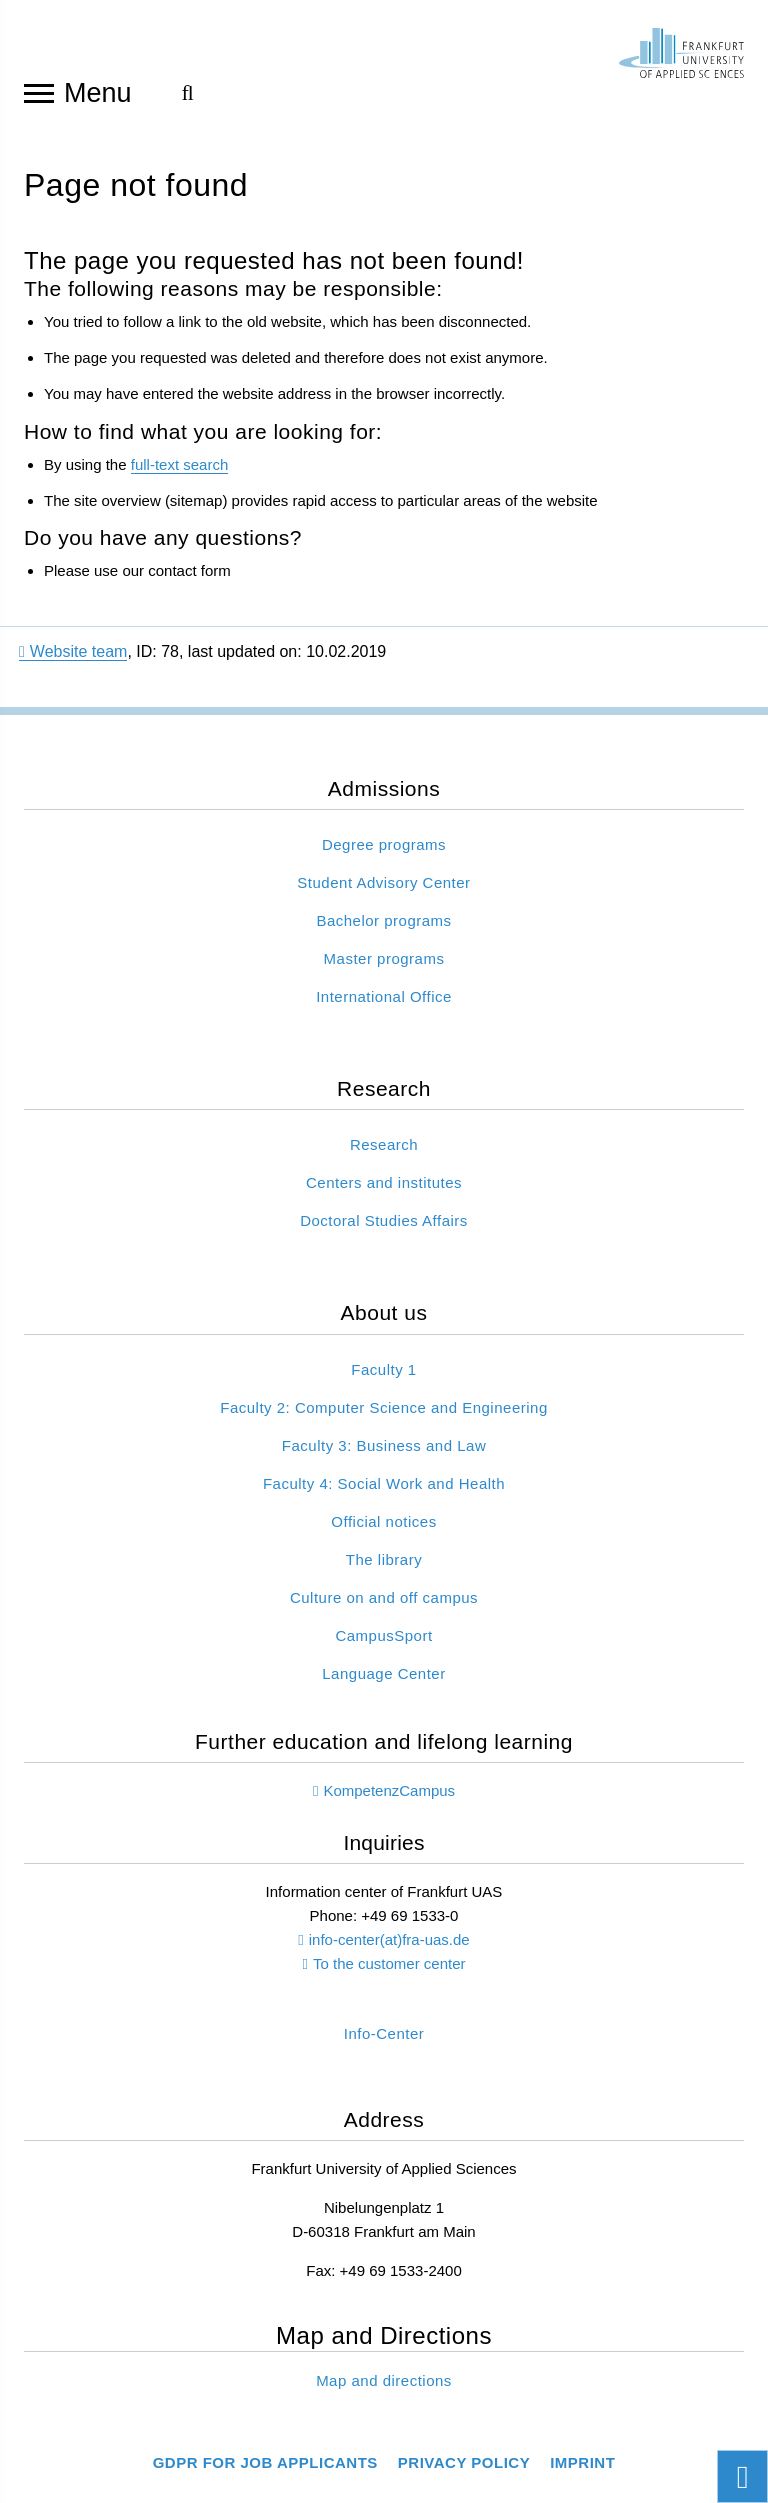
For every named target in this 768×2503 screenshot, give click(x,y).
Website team (73, 665)
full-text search (180, 478)
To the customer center (389, 1978)
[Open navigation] (39, 92)
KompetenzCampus (389, 1804)
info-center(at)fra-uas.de (389, 1954)
